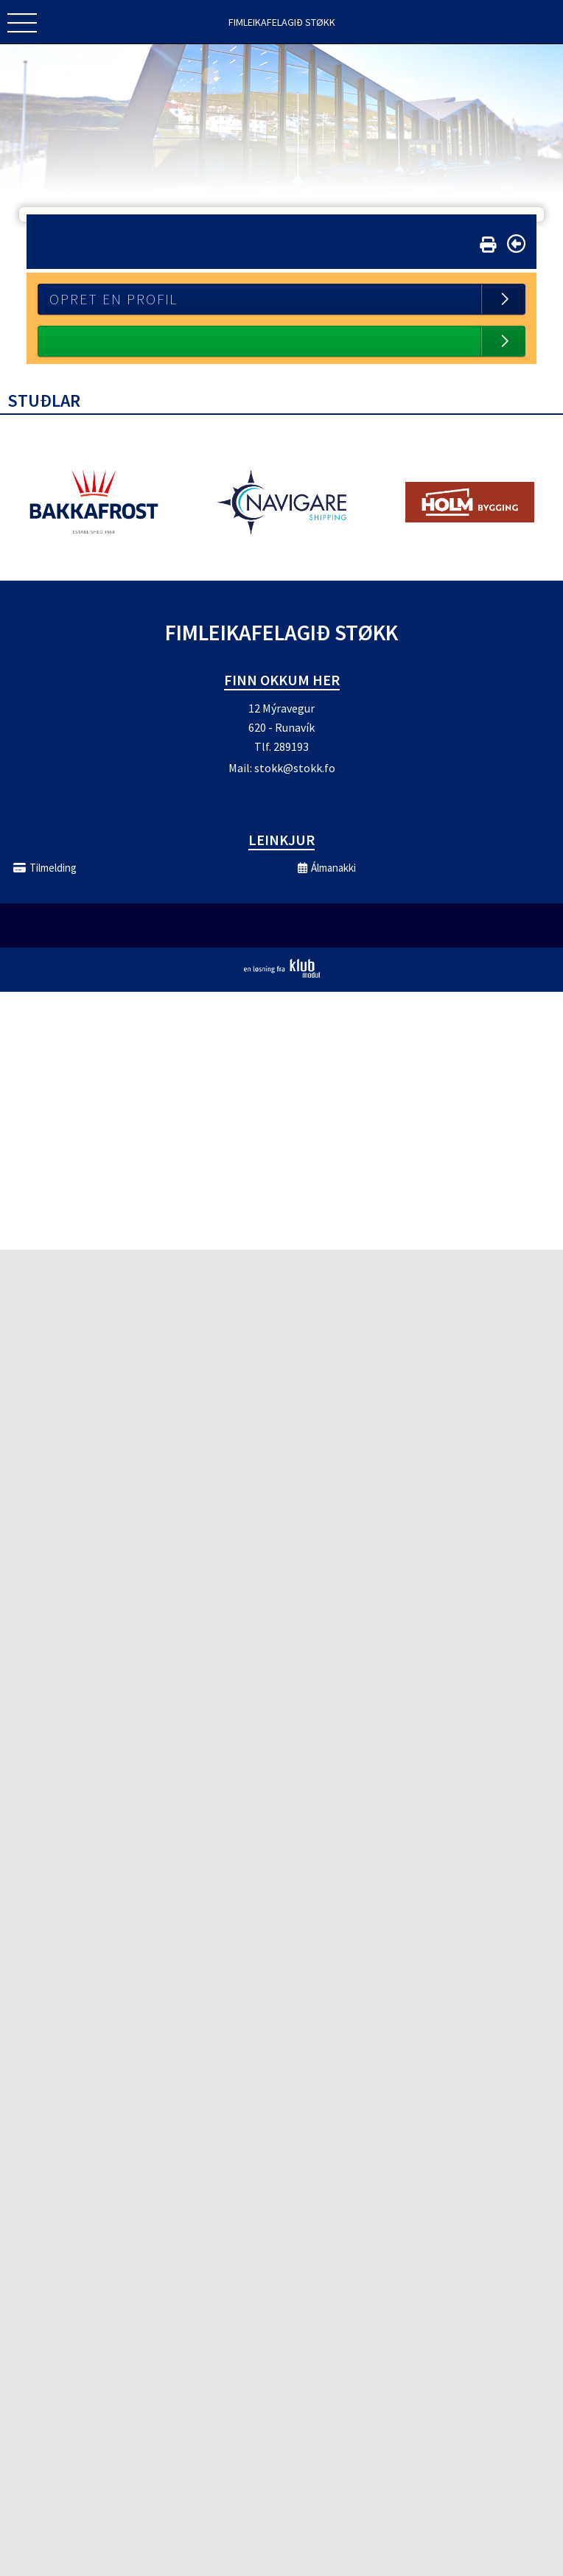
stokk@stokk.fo (294, 767)
